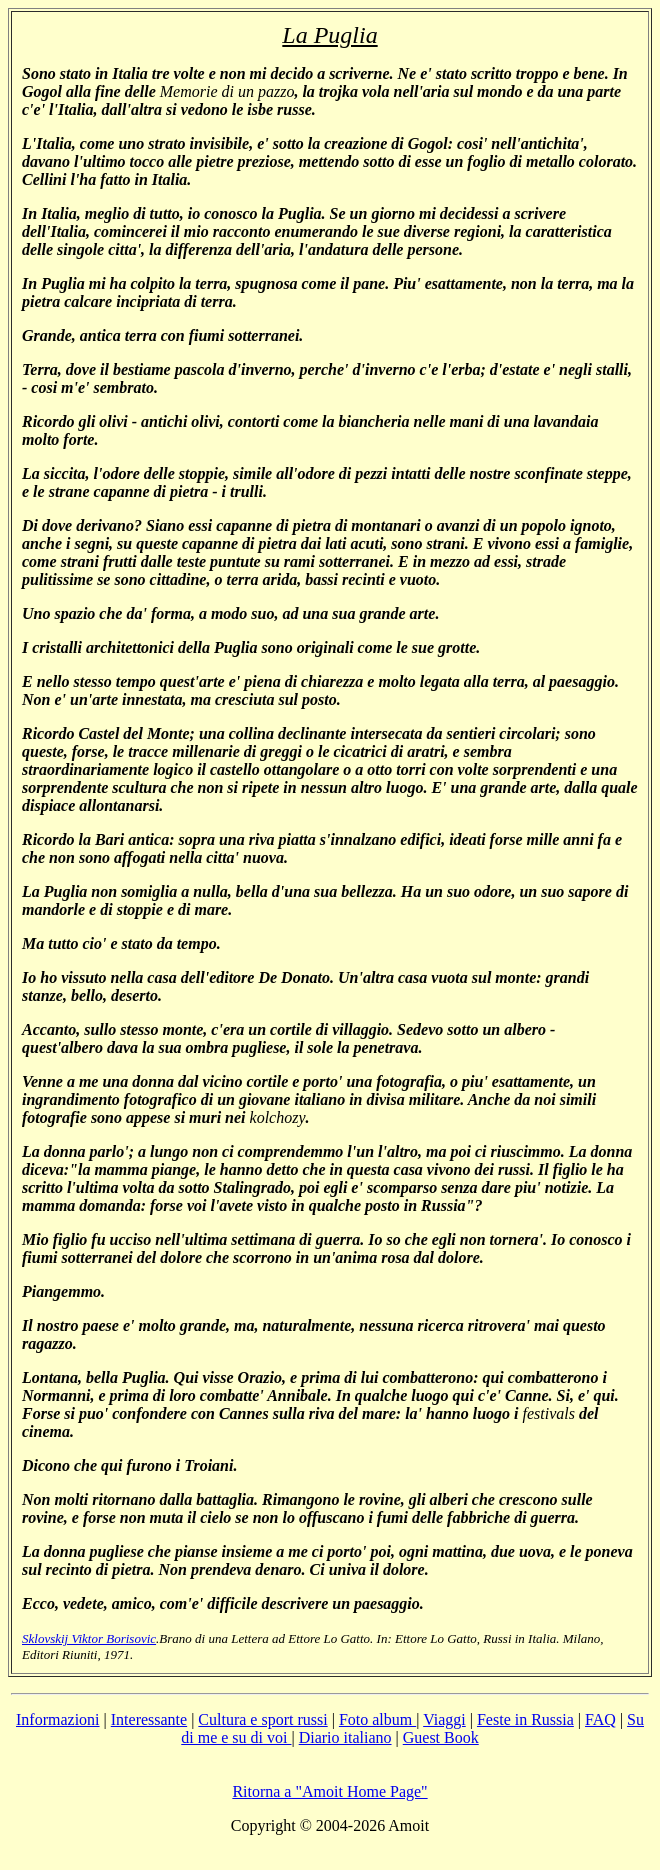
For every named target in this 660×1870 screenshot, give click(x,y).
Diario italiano (345, 1737)
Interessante (149, 1719)
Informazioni (58, 1719)
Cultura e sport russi (262, 1719)
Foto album (377, 1719)
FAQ (600, 1719)
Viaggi (444, 1719)
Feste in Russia (525, 1719)
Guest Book (441, 1737)
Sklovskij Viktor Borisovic (89, 1638)
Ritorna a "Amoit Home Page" (329, 1791)
